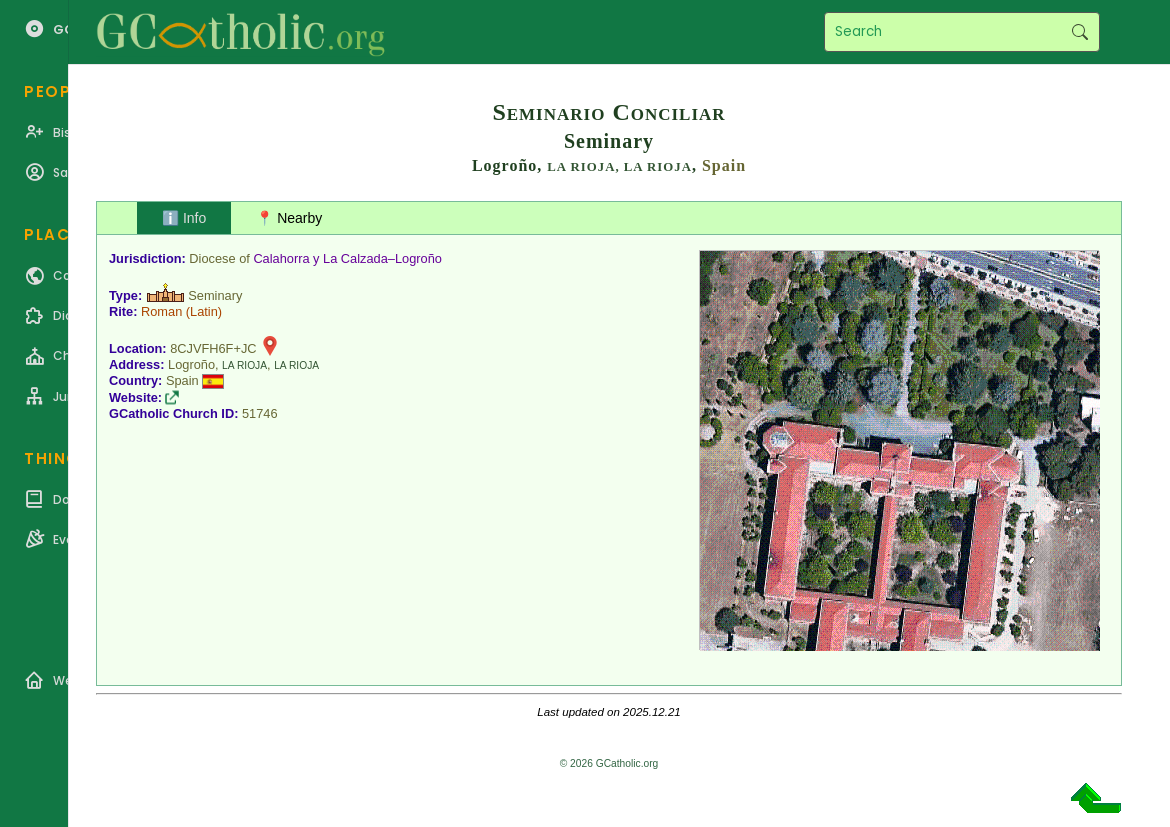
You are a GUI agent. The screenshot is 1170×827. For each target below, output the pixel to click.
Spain (724, 165)
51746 (260, 413)
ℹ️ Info (184, 218)
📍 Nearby (289, 218)
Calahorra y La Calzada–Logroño (347, 258)
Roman (161, 311)
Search (1079, 32)
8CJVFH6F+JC (213, 348)
